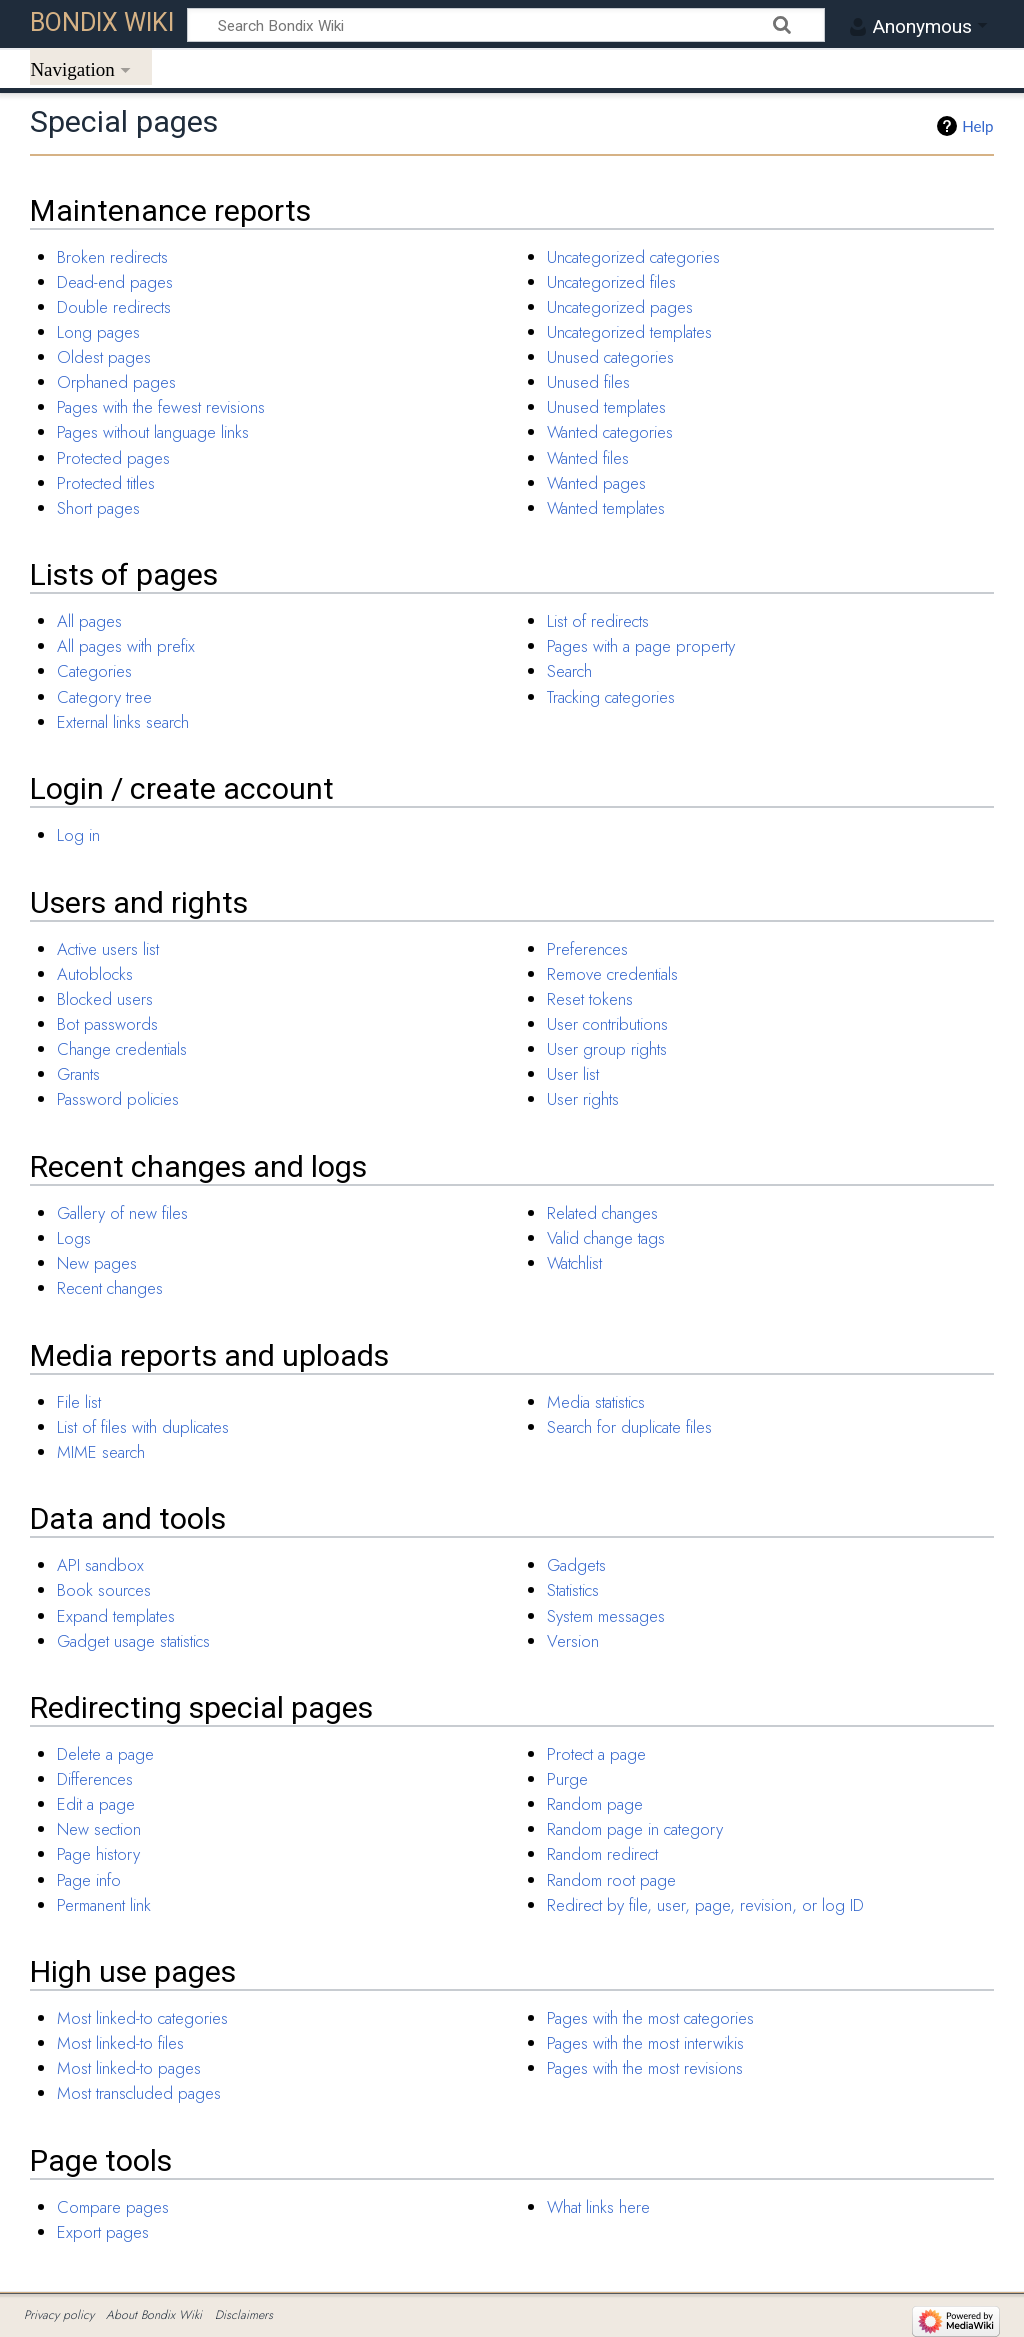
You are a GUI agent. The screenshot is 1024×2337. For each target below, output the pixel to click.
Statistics (573, 1590)
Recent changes (110, 1288)
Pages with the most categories (650, 2018)
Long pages (98, 332)
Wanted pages (596, 483)
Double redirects (114, 307)
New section (99, 1829)
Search (569, 671)
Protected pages (113, 458)
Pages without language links (153, 432)
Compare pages (113, 2207)
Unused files (588, 382)
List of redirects (598, 621)
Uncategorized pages (620, 307)
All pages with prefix (126, 646)
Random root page (611, 1880)
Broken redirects (112, 257)
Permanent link (104, 1905)
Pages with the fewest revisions (161, 407)
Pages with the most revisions (645, 2068)
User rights (583, 1099)
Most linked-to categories (142, 2018)
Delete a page (105, 1754)
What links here (598, 2207)
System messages (606, 1616)
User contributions (607, 1024)
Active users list (108, 949)
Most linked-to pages (129, 2068)
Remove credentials (612, 974)
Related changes (602, 1213)
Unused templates (606, 407)
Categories (94, 671)
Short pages (98, 508)
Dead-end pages (115, 282)
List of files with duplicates (143, 1427)
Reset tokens (590, 999)
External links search (123, 722)
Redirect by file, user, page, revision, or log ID (705, 1905)
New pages (97, 1263)
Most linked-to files (120, 2043)
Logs (74, 1238)
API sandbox (100, 1565)
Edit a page (96, 1804)
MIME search (101, 1452)
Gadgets (576, 1565)
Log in (78, 835)
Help (977, 126)
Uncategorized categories (633, 257)
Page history (98, 1854)
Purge (567, 1779)
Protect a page (596, 1754)
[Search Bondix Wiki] (506, 25)
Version (573, 1641)
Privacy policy (59, 2315)
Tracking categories (611, 697)
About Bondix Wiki (154, 2315)
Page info (89, 1880)
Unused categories (610, 357)
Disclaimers (244, 2315)
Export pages (103, 2232)
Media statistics (596, 1402)
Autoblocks (95, 974)
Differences (95, 1779)
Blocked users (105, 999)
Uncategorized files (611, 282)
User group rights (607, 1049)
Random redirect (602, 1854)
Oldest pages (104, 357)
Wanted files (588, 458)
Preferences (587, 949)
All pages (89, 621)
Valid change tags (606, 1238)
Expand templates (116, 1616)
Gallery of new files (122, 1213)
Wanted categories (610, 432)
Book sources (104, 1590)
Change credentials (122, 1049)
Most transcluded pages (139, 2093)
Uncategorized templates (629, 332)
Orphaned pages (116, 382)
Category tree (104, 697)
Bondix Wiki (102, 22)
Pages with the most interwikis (645, 2043)
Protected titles (106, 483)
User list (573, 1074)
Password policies (118, 1099)
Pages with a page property (641, 646)
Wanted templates (606, 508)
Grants (78, 1074)
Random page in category (635, 1829)
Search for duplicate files (629, 1427)
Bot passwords (107, 1024)
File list (79, 1402)
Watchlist (574, 1263)
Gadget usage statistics (133, 1641)
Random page (595, 1804)
